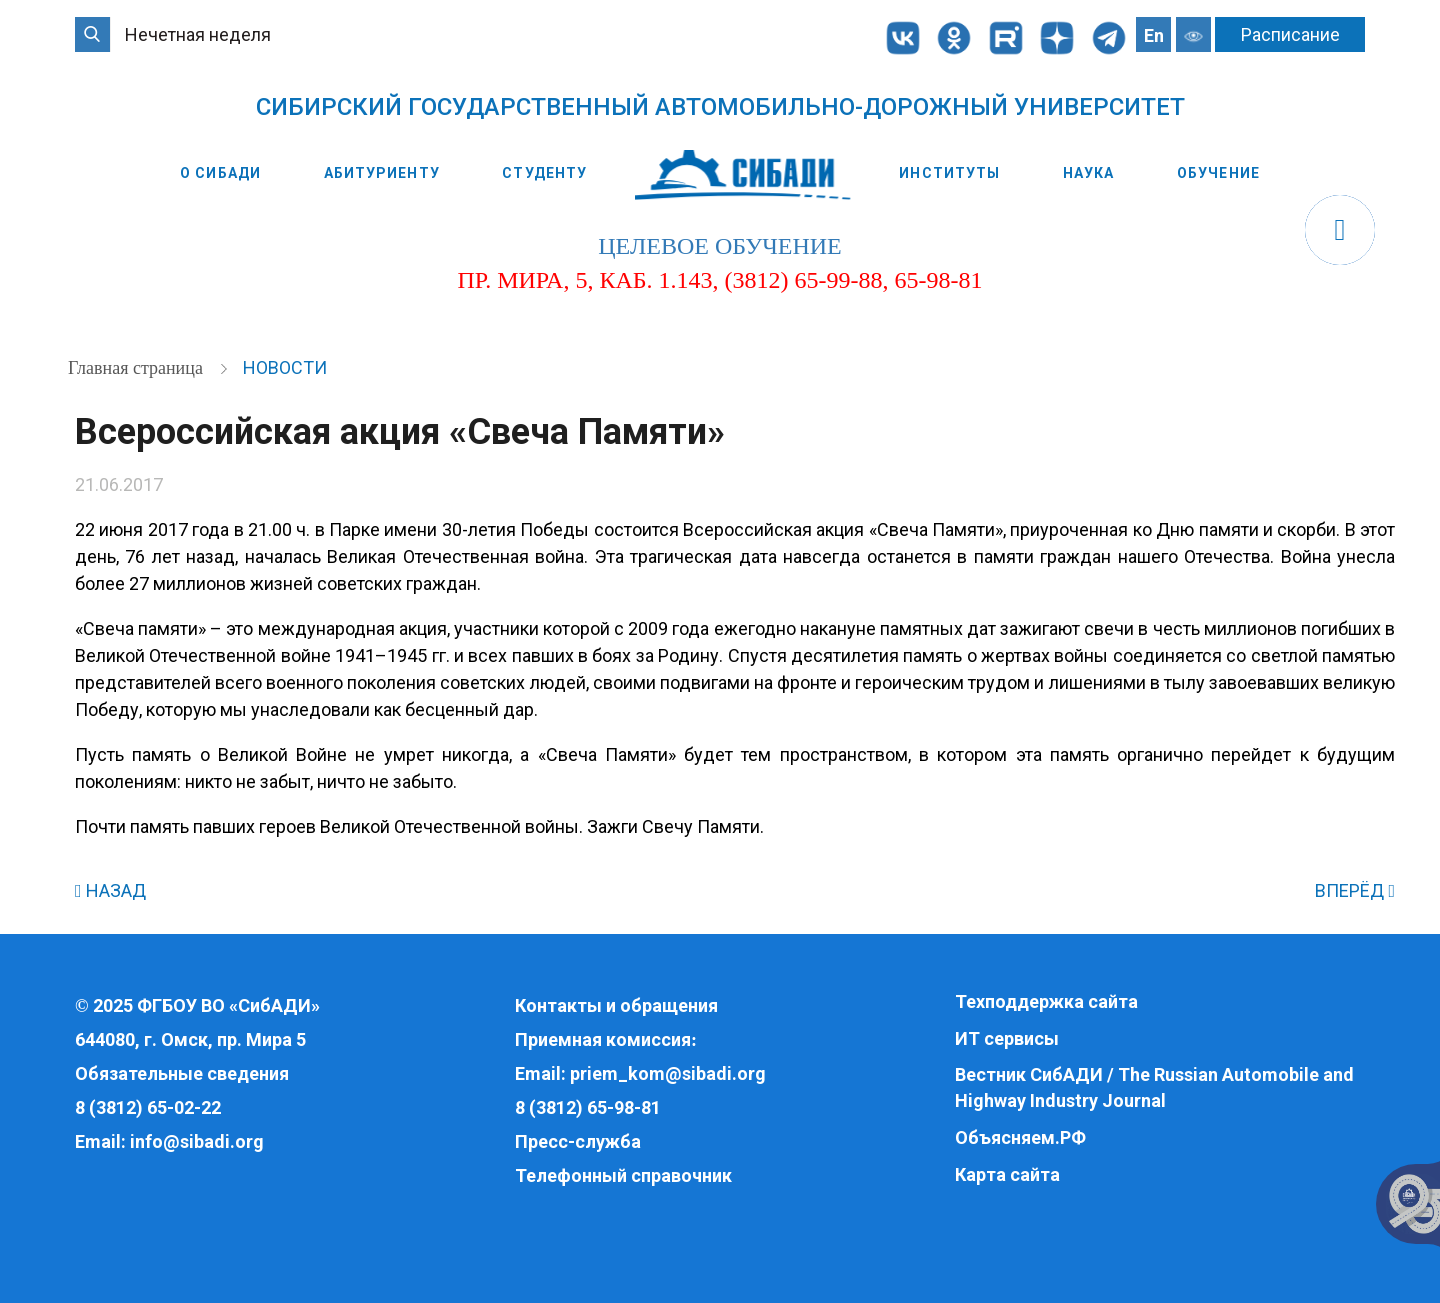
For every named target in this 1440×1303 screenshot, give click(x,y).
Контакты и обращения (616, 1005)
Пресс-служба (578, 1141)
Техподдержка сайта (1046, 1001)
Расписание (1290, 34)
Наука (1089, 173)
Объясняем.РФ (1020, 1137)
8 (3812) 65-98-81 (588, 1107)
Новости (285, 367)
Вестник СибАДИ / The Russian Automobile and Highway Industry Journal (1154, 1087)
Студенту (544, 173)
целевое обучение (719, 246)
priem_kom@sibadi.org (668, 1073)
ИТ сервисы (1007, 1038)
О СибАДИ (220, 173)
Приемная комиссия (603, 1039)
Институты (949, 173)
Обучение (1218, 173)
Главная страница (137, 368)
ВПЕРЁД (1355, 890)
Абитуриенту (382, 173)
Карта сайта (1007, 1174)
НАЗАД (110, 890)
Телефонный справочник (623, 1175)
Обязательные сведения (182, 1073)
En (1154, 35)
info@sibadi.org (197, 1141)
